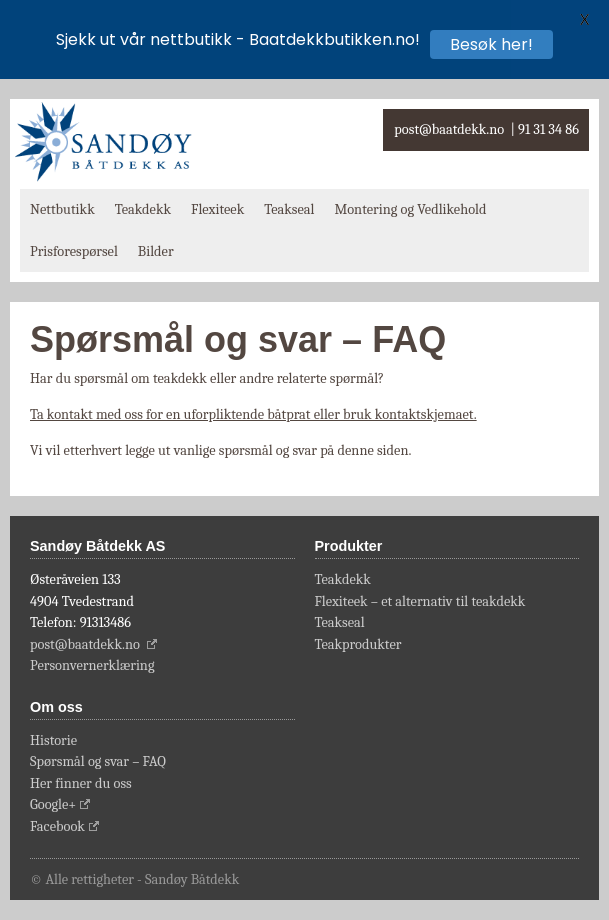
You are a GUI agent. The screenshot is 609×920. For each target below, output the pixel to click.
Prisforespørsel (74, 251)
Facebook (57, 826)
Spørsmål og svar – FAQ (98, 761)
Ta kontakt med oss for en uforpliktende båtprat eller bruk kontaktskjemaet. (253, 414)
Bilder (156, 251)
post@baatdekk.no (449, 129)
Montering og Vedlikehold (410, 209)
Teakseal (289, 209)
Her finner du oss (81, 783)
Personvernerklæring (92, 665)
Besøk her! (491, 44)
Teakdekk (143, 209)
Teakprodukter (358, 644)
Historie (53, 740)
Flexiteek (217, 209)
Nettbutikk (62, 209)
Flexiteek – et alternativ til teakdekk (420, 601)
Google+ (53, 804)
